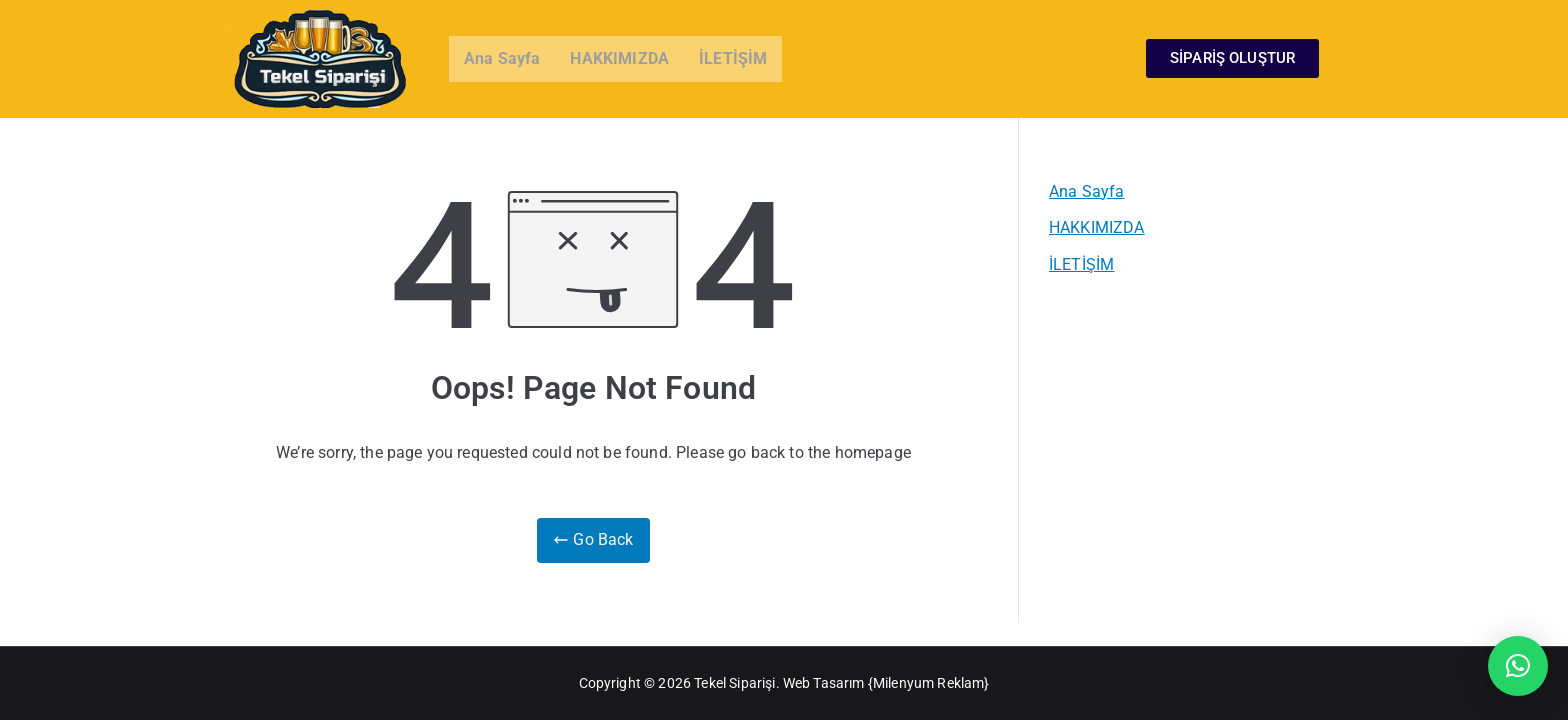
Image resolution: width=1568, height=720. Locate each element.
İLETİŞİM (733, 58)
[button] (1518, 666)
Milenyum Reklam (928, 683)
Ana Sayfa (502, 58)
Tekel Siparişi (734, 683)
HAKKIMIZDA (619, 58)
